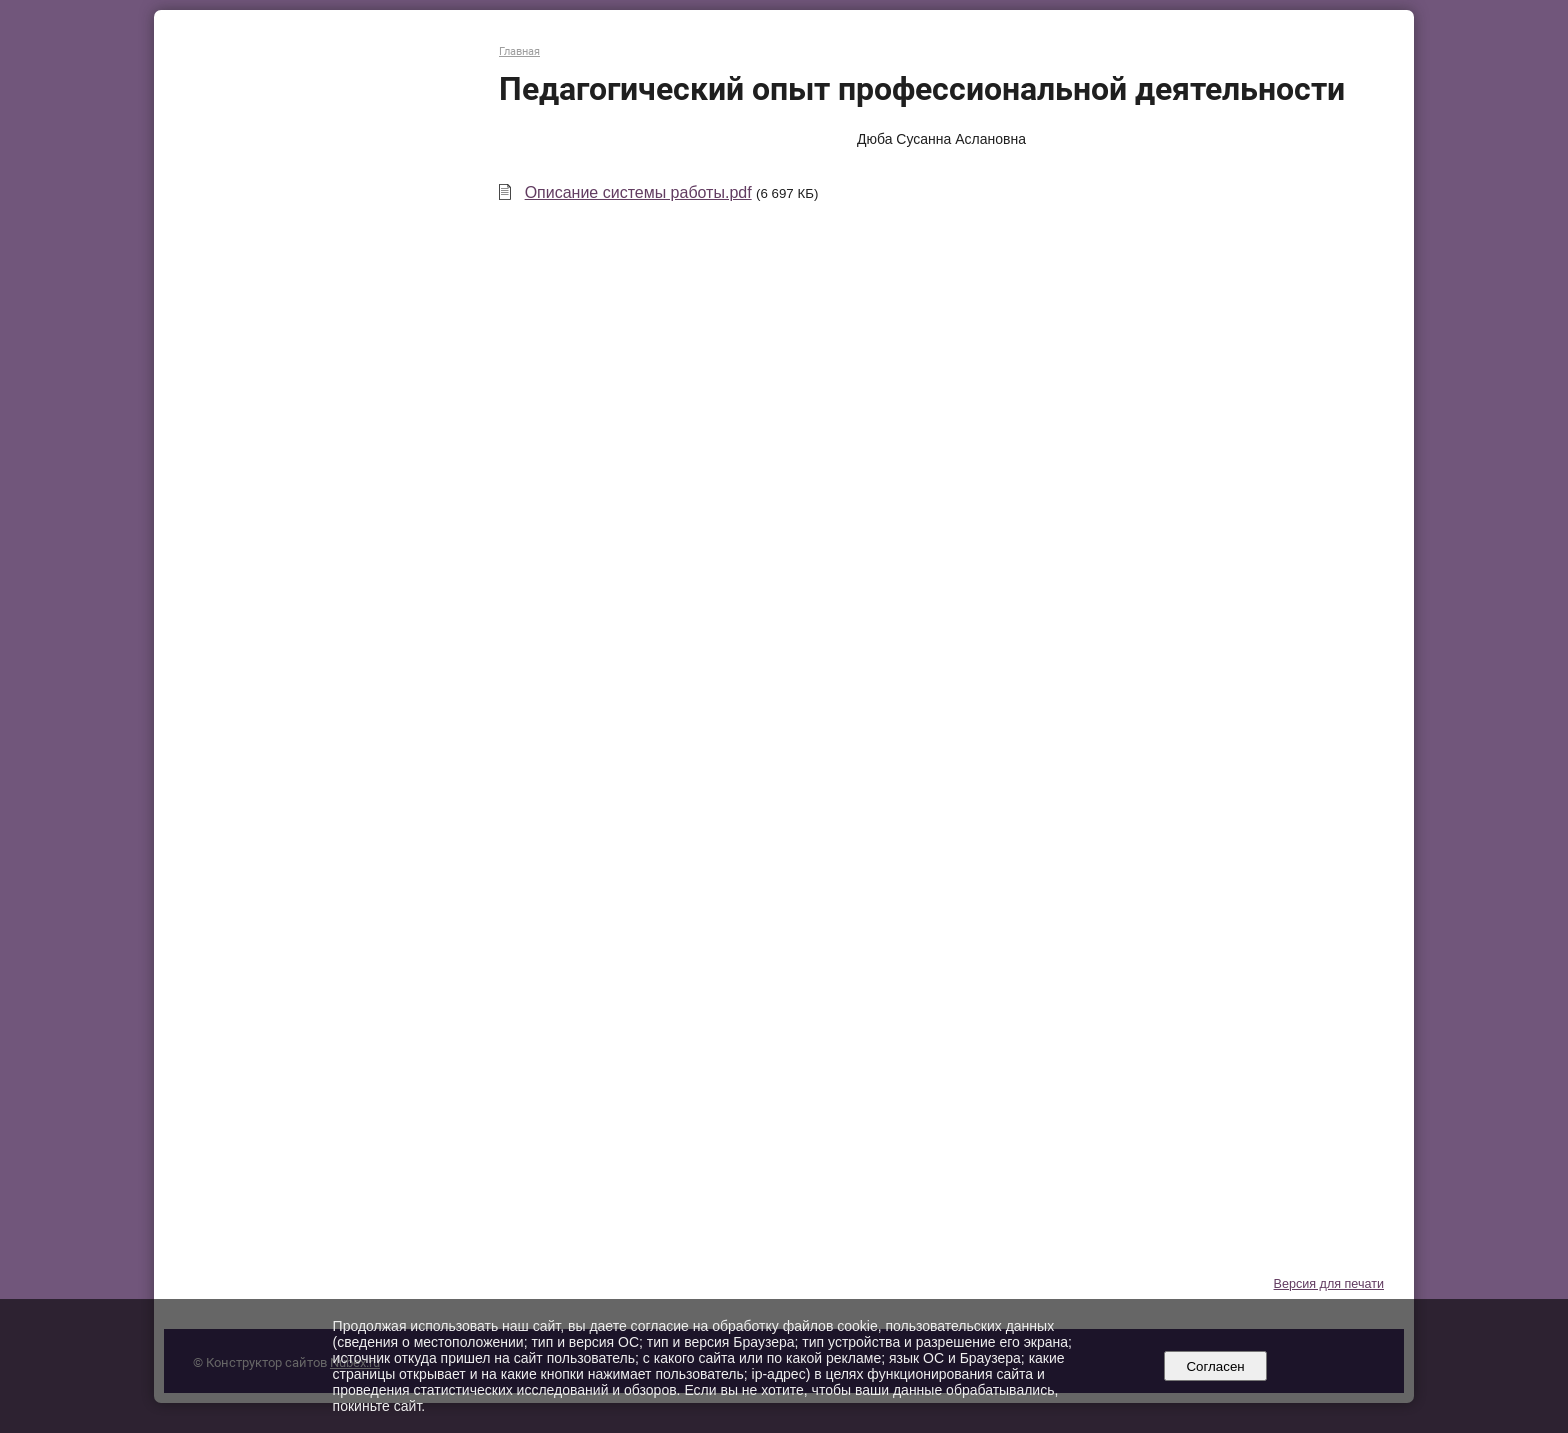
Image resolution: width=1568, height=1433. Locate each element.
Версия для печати (1329, 1284)
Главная (519, 51)
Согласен (1215, 1366)
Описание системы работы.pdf (638, 192)
